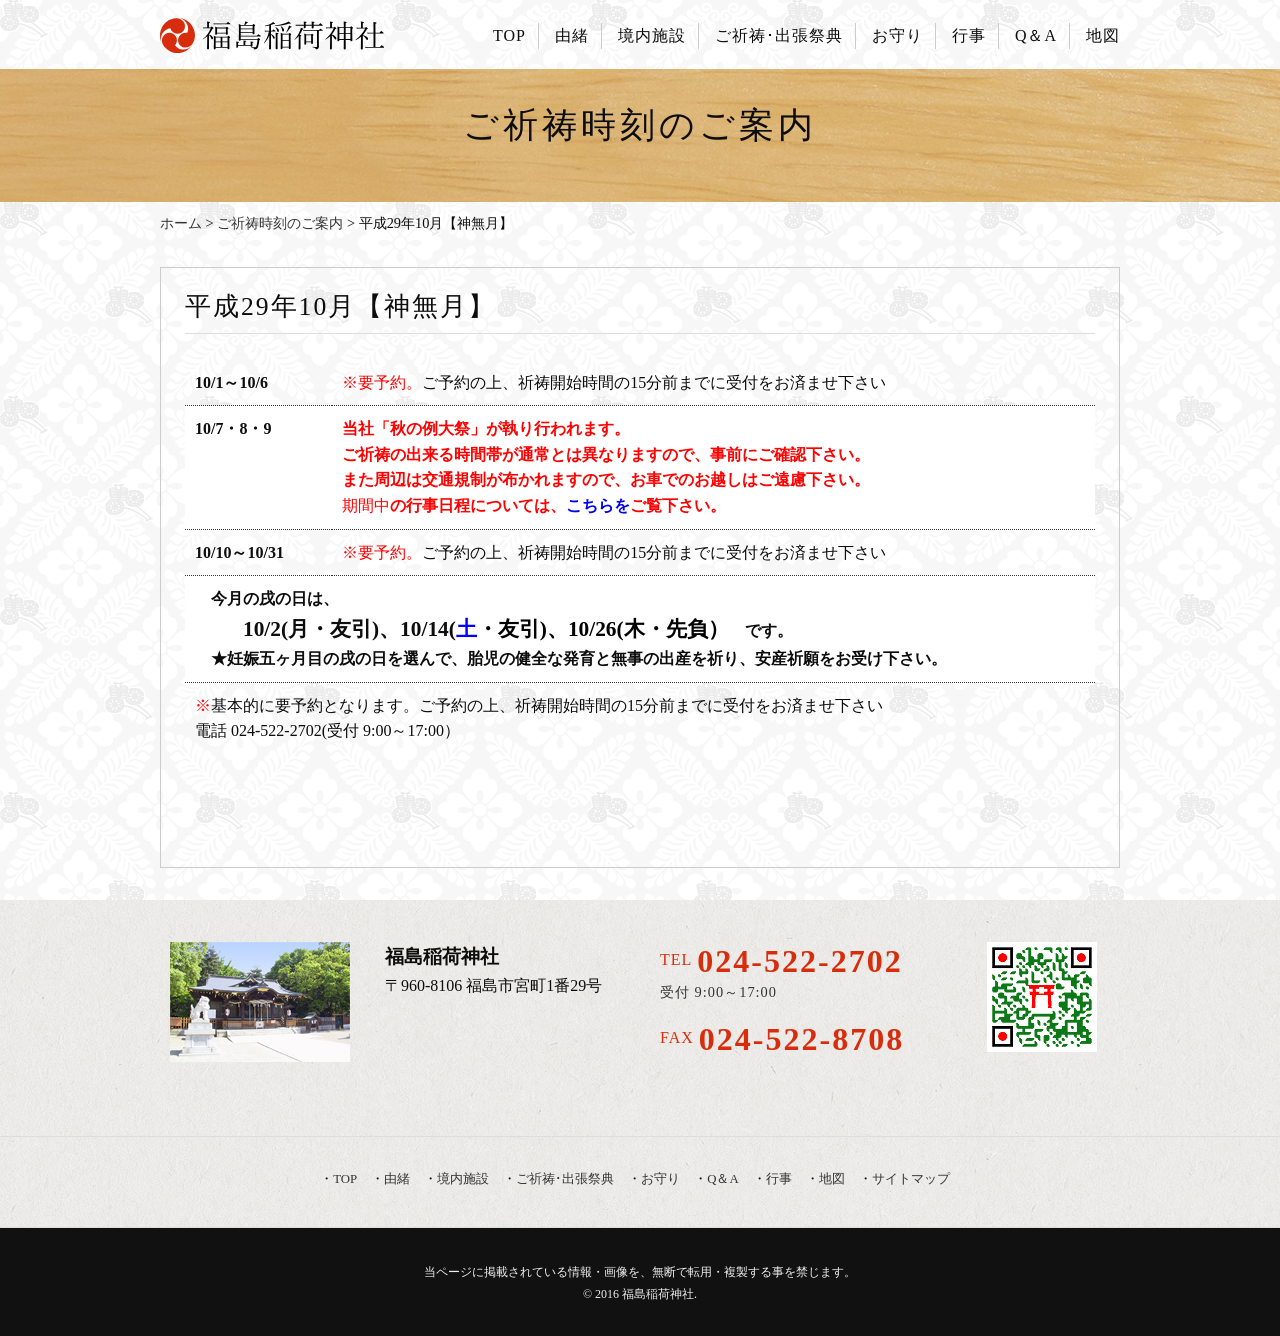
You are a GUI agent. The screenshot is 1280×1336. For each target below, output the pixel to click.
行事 (969, 35)
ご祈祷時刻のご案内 (280, 223)
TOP (509, 35)
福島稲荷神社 (658, 1294)
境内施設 (652, 35)
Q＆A (1036, 35)
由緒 (572, 35)
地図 (1103, 35)
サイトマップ (911, 1179)
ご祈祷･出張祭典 (779, 35)
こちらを (598, 505)
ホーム (181, 223)
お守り (897, 35)
